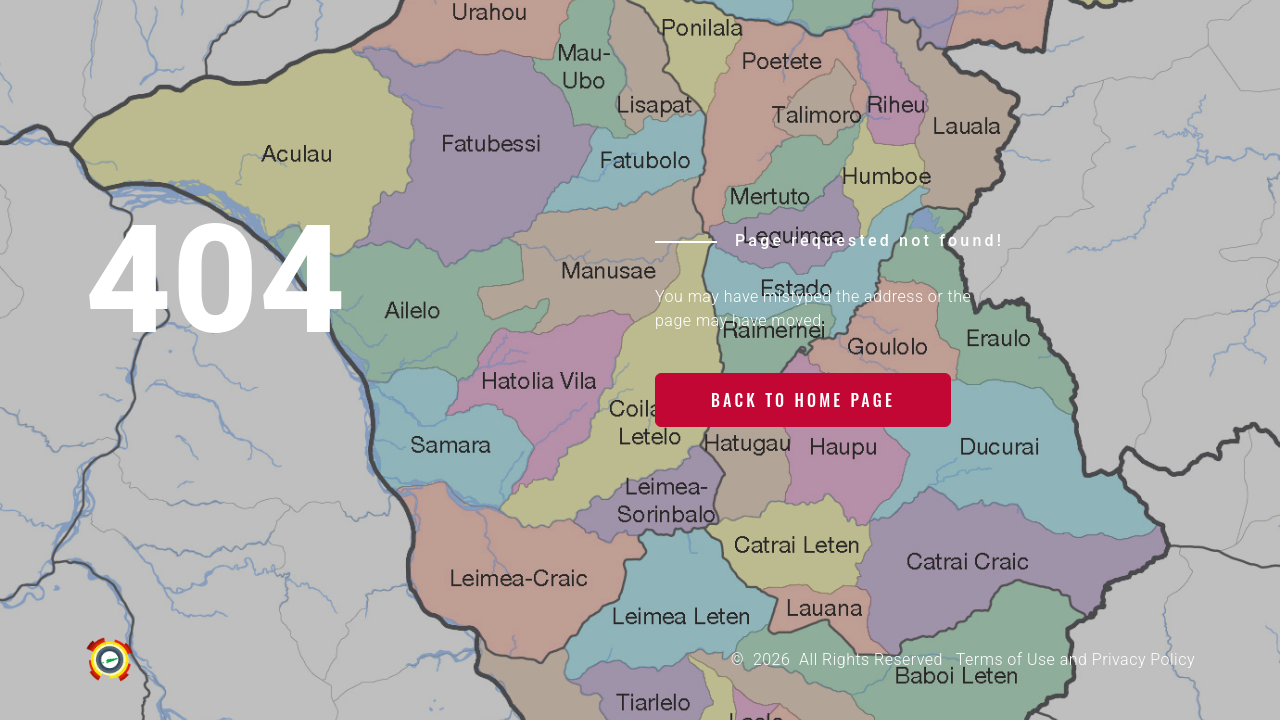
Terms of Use (1005, 659)
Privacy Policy (1143, 659)
